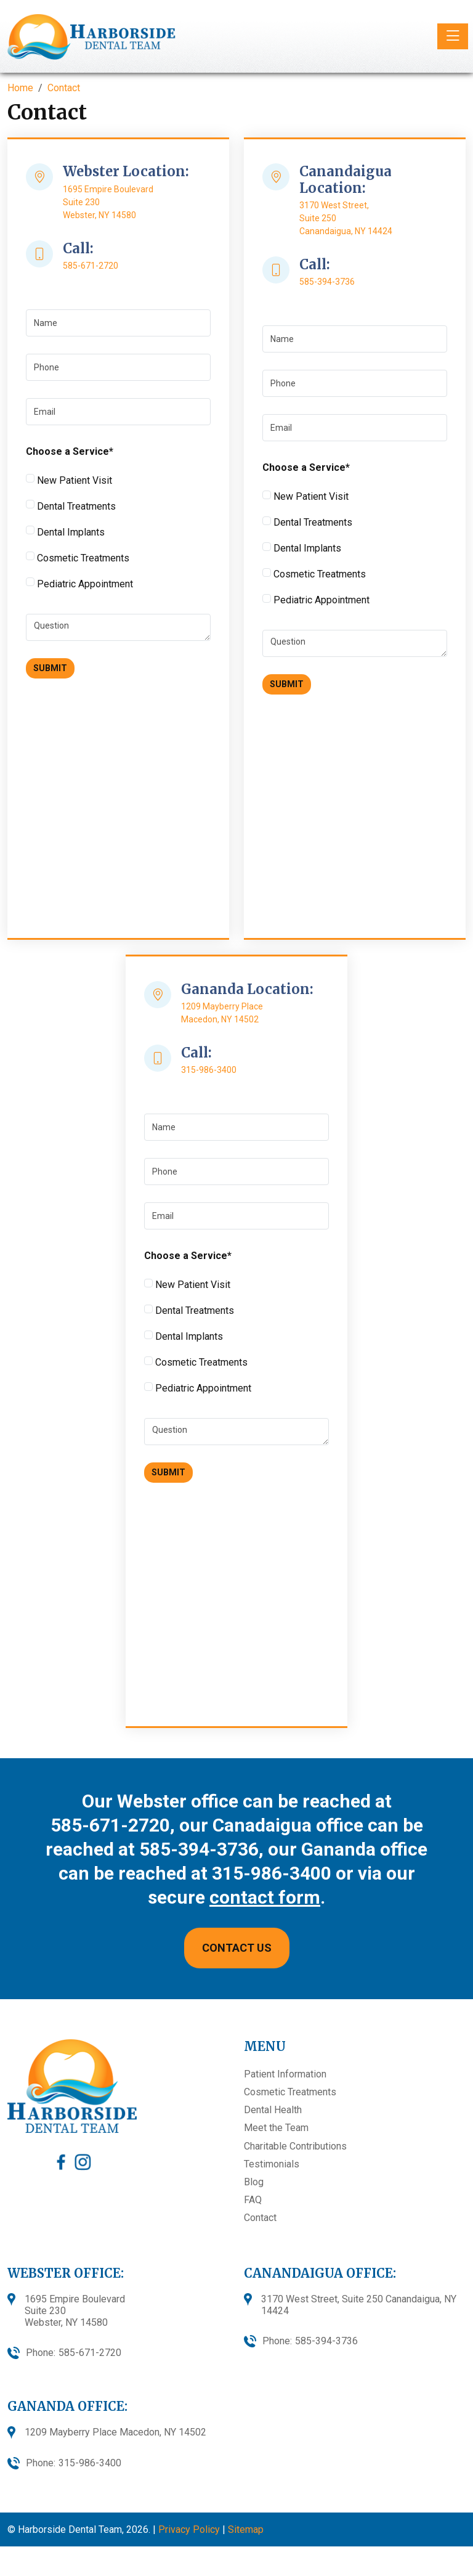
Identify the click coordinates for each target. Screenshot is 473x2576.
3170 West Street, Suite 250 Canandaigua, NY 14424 (358, 2305)
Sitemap (246, 2529)
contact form (264, 1897)
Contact (260, 2217)
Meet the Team (276, 2128)
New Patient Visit (69, 480)
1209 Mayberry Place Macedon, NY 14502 (115, 2432)
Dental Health (273, 2110)
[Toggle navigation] (452, 36)
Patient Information (285, 2074)
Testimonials (271, 2164)
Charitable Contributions (295, 2146)
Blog (254, 2182)
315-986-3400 (271, 1873)
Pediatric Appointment (79, 583)
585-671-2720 (110, 1825)
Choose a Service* (69, 451)
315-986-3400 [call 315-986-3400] (208, 1070)
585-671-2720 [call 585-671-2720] (90, 266)
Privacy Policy (189, 2529)
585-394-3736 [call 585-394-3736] (327, 282)
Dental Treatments (71, 506)
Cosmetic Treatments (77, 558)
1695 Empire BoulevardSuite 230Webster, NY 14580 (75, 2310)
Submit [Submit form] (50, 668)
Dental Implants (65, 532)
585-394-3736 (199, 1849)
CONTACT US (237, 1947)
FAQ (253, 2200)
